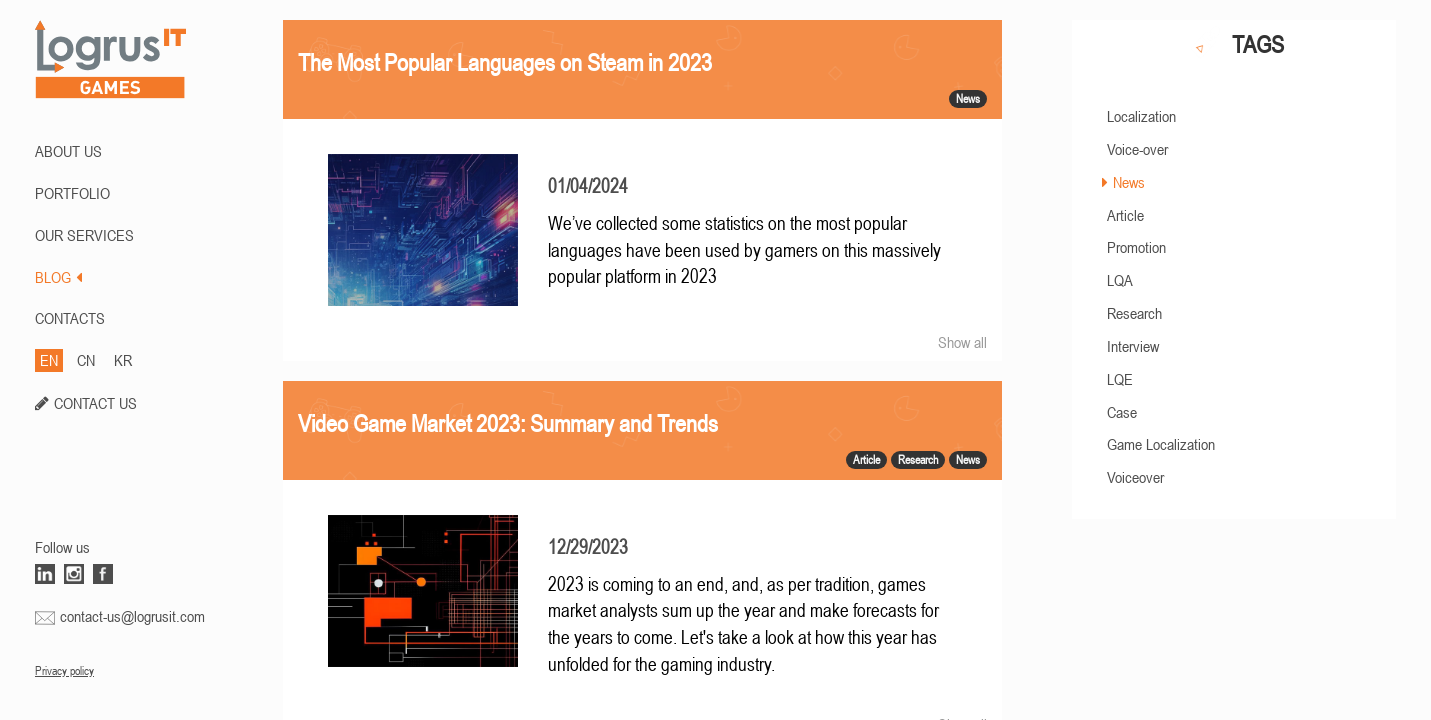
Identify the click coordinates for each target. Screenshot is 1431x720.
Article (1125, 215)
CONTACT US (95, 403)
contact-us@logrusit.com (132, 616)
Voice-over (1137, 149)
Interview (1133, 346)
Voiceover (1135, 477)
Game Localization (1161, 444)
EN (49, 360)
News (1129, 182)
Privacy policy (64, 671)
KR (123, 360)
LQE (1120, 379)
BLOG (58, 277)
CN (86, 360)
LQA (1120, 280)
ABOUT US (68, 151)
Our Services (84, 235)
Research (1134, 313)
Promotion (1136, 247)
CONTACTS (70, 318)
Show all (962, 342)
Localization (1141, 116)
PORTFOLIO (72, 193)
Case (1122, 412)
